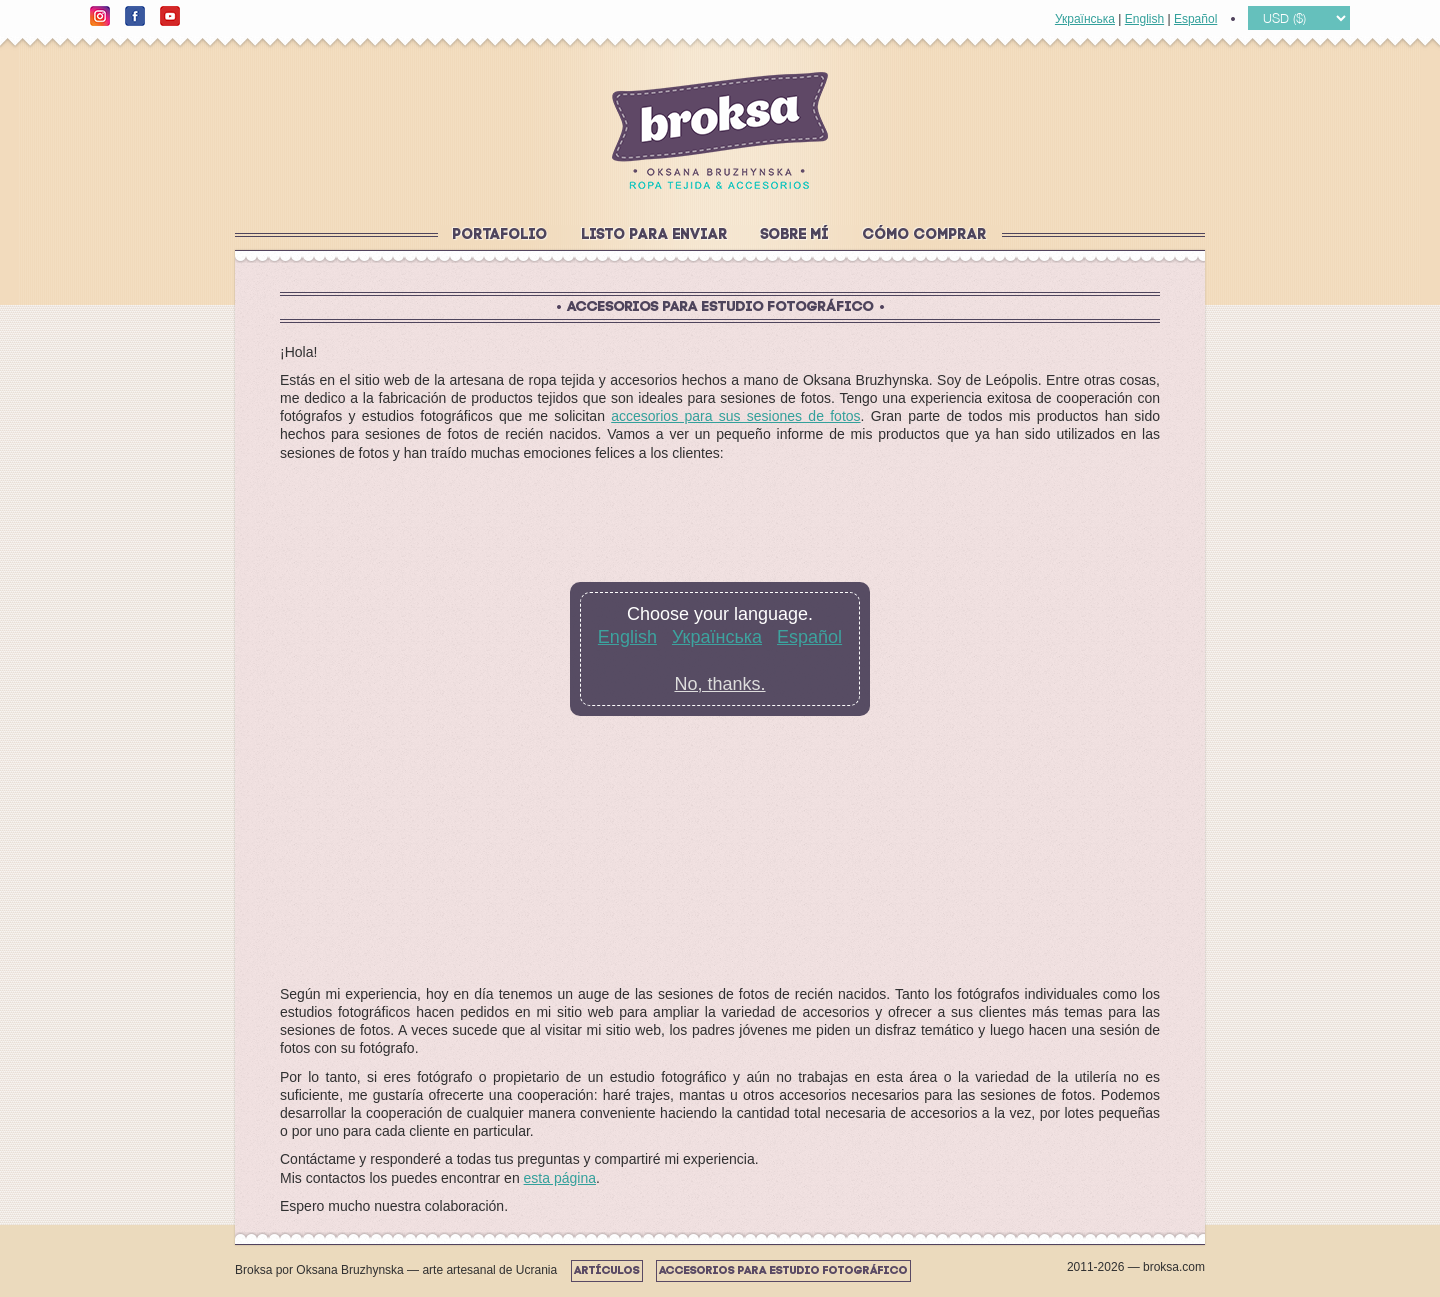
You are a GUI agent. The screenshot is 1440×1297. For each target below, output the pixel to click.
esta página (560, 1178)
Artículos (607, 1271)
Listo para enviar (655, 235)
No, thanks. (719, 684)
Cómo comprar (925, 235)
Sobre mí (795, 235)
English (1144, 19)
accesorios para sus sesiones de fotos (735, 416)
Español (1195, 19)
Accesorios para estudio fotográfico (783, 1271)
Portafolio (500, 235)
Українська (1085, 19)
